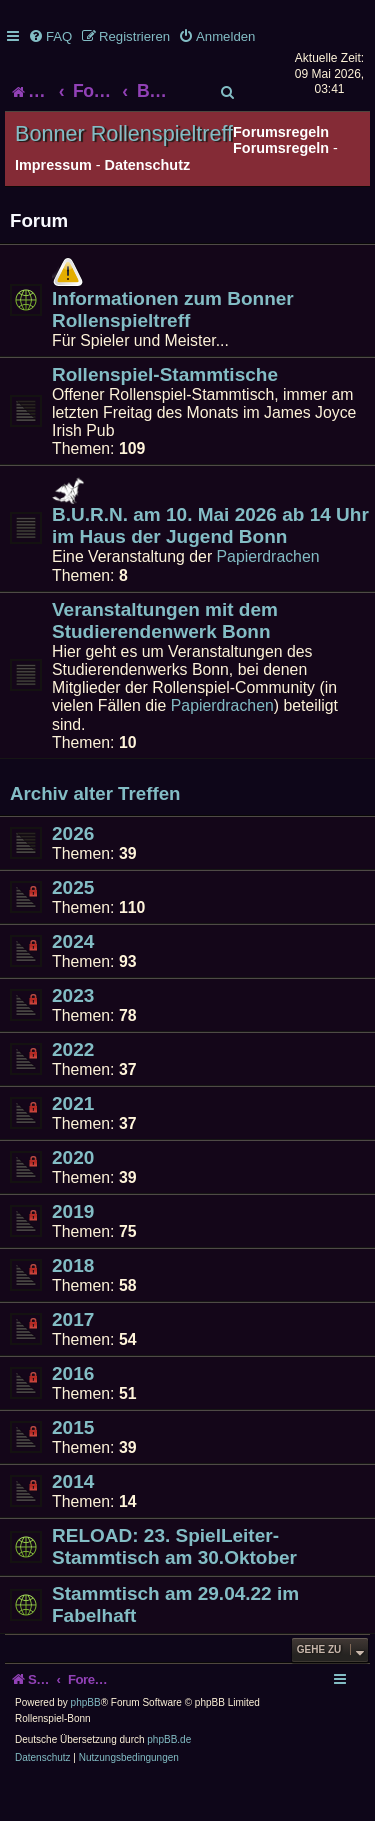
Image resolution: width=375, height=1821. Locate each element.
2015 (73, 1466)
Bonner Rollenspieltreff (124, 173)
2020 (73, 1196)
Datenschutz (148, 204)
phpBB (86, 1742)
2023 (73, 1034)
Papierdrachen (268, 595)
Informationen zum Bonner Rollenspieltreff (173, 348)
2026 (73, 872)
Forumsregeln (281, 187)
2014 (73, 1520)
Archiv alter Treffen (95, 833)
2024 (73, 980)
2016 (73, 1412)
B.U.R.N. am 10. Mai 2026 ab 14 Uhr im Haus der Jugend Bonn (210, 564)
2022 (73, 1088)
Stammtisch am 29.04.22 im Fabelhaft (175, 1643)
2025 (73, 926)
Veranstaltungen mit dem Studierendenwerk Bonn (165, 659)
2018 (73, 1304)
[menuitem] (50, 36)
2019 (73, 1250)
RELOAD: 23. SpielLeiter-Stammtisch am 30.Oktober (174, 1585)
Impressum (53, 204)
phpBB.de (169, 1779)
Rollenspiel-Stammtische (165, 413)
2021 (73, 1142)
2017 (73, 1358)
